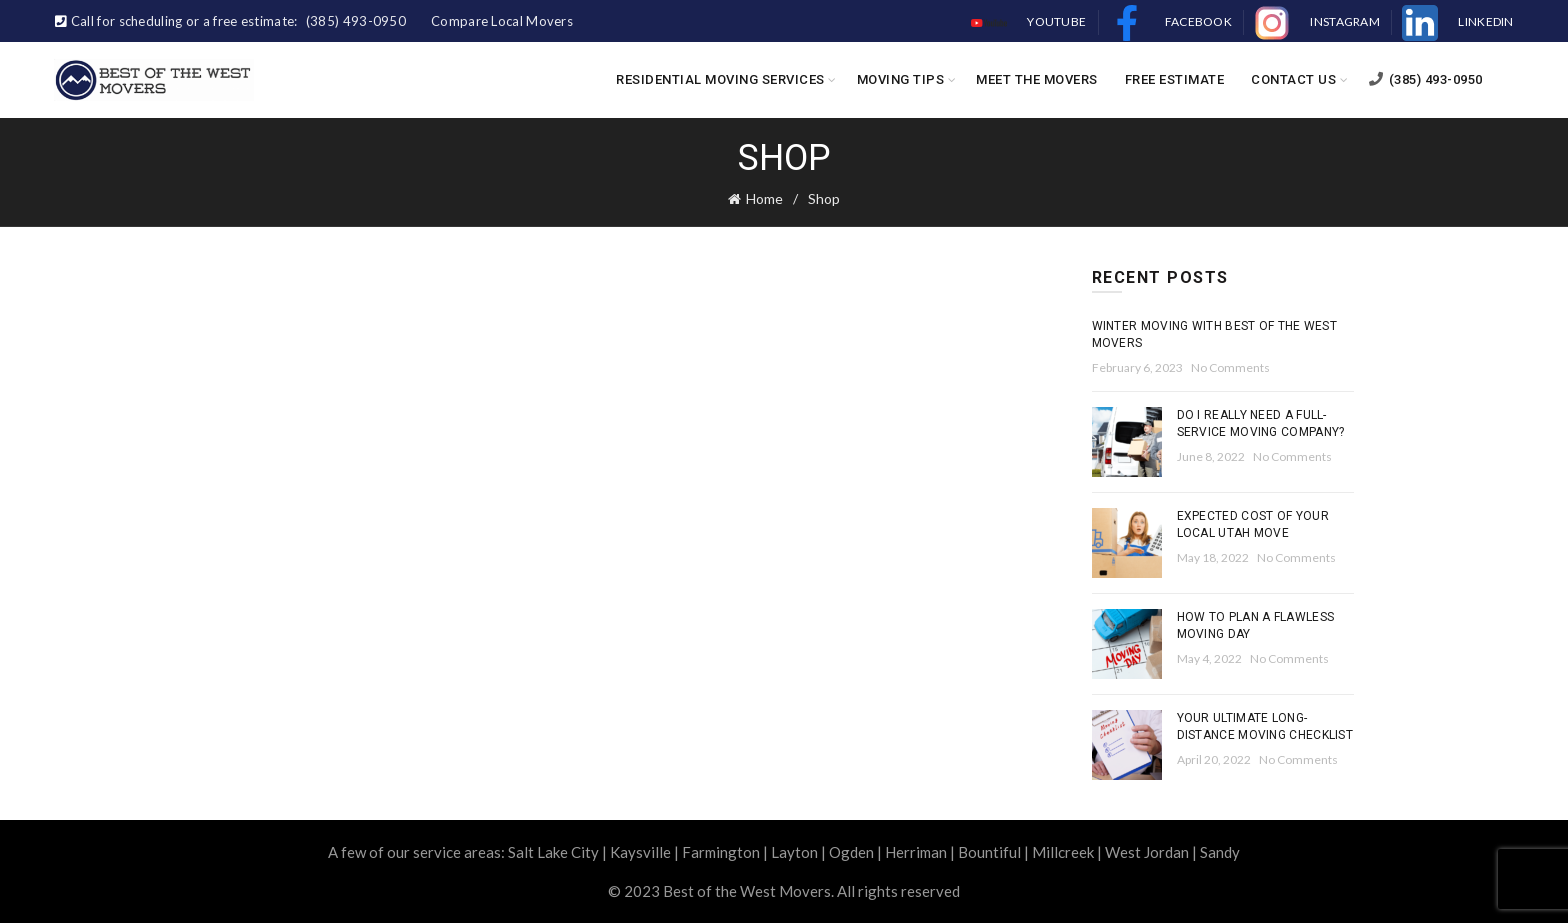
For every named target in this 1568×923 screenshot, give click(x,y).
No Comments (1230, 367)
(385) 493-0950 (1425, 79)
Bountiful (989, 852)
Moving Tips (901, 79)
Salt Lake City (553, 852)
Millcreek (1063, 852)
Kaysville (640, 852)
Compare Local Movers (502, 21)
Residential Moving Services (720, 79)
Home (764, 198)
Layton (794, 852)
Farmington (721, 852)
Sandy (1220, 852)
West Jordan (1147, 852)
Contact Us (1293, 79)
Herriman (916, 852)
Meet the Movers (1037, 79)
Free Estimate (1175, 79)
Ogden (851, 852)
